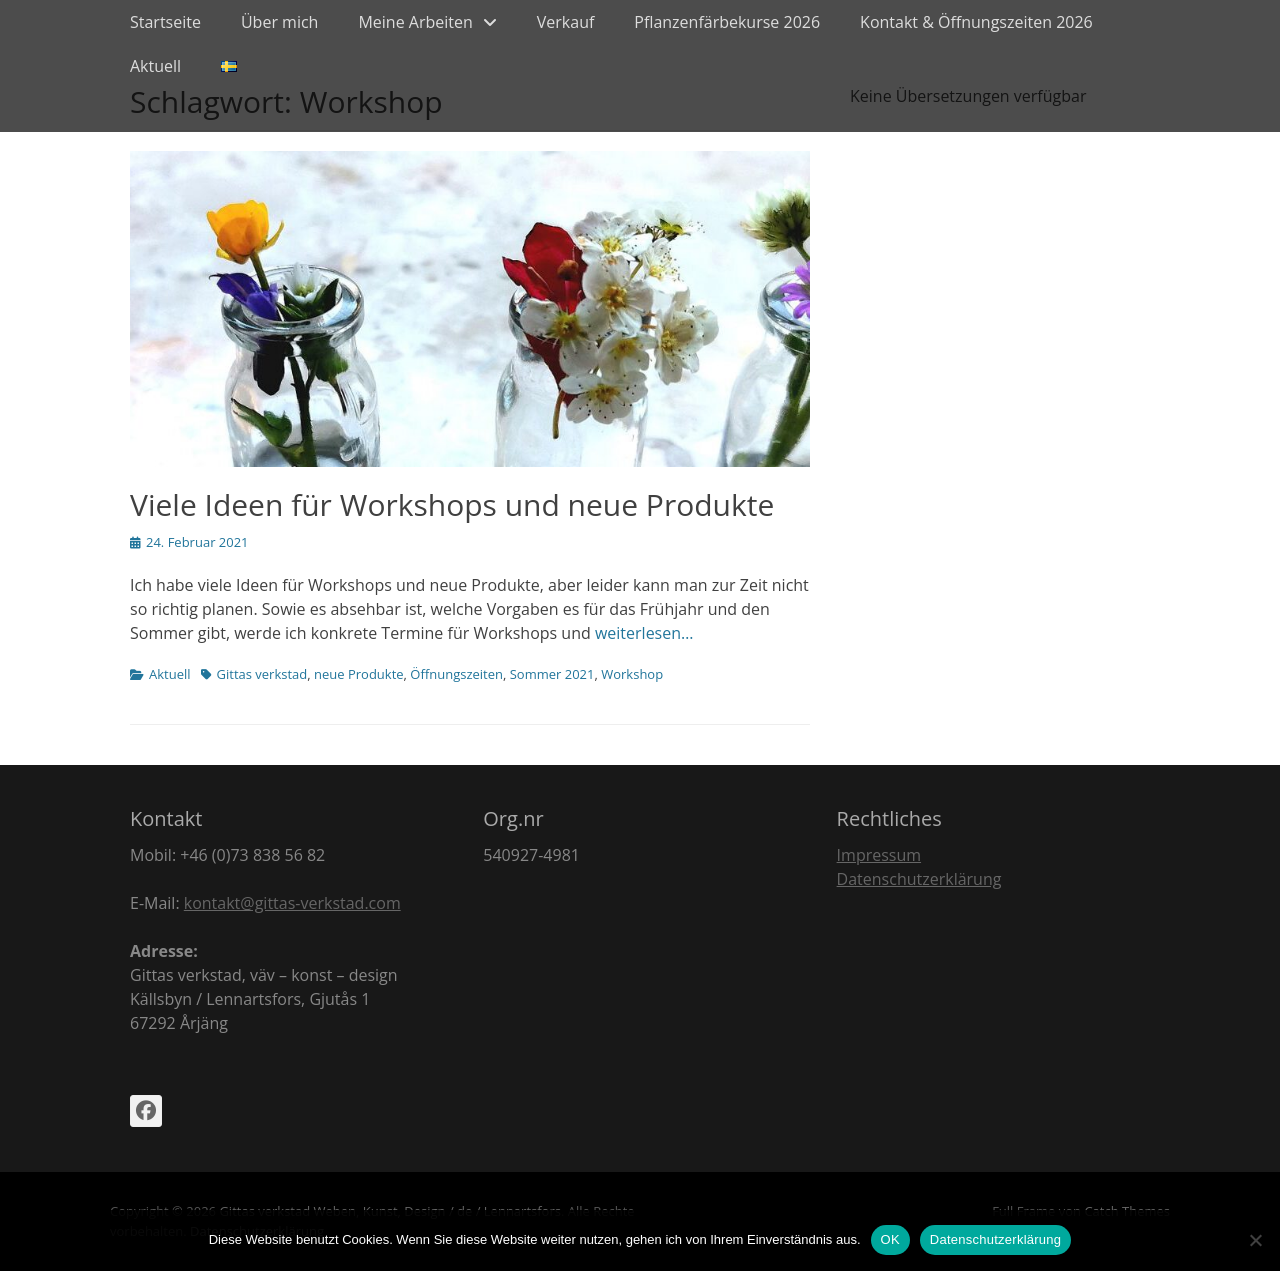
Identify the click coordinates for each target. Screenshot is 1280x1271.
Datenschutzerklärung (919, 879)
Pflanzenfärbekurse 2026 (727, 22)
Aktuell (155, 66)
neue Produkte (359, 674)
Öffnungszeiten (456, 674)
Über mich (279, 22)
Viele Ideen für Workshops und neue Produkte (452, 504)
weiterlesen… (644, 633)
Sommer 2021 (552, 674)
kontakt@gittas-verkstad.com (292, 903)
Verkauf (566, 22)
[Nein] (1255, 1240)
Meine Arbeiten (415, 22)
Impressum (879, 855)
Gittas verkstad (262, 674)
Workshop (632, 674)
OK (890, 1239)
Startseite (165, 22)
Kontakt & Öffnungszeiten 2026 (976, 22)
